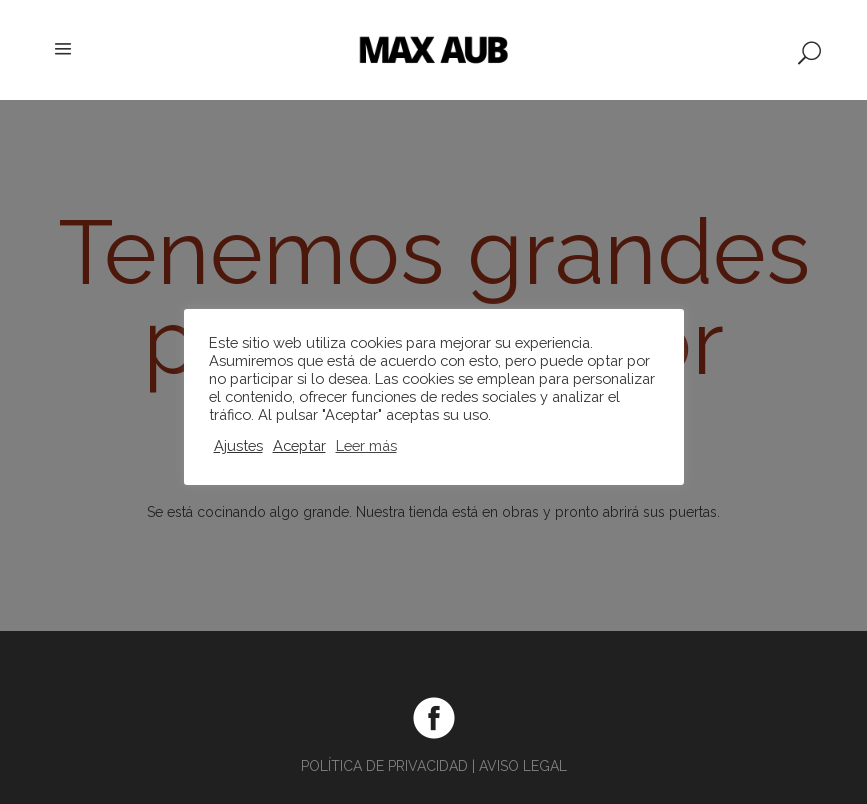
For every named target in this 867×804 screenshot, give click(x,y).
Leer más (366, 445)
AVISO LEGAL (523, 766)
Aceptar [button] (299, 445)
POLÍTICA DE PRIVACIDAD (384, 766)
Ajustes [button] (238, 445)
